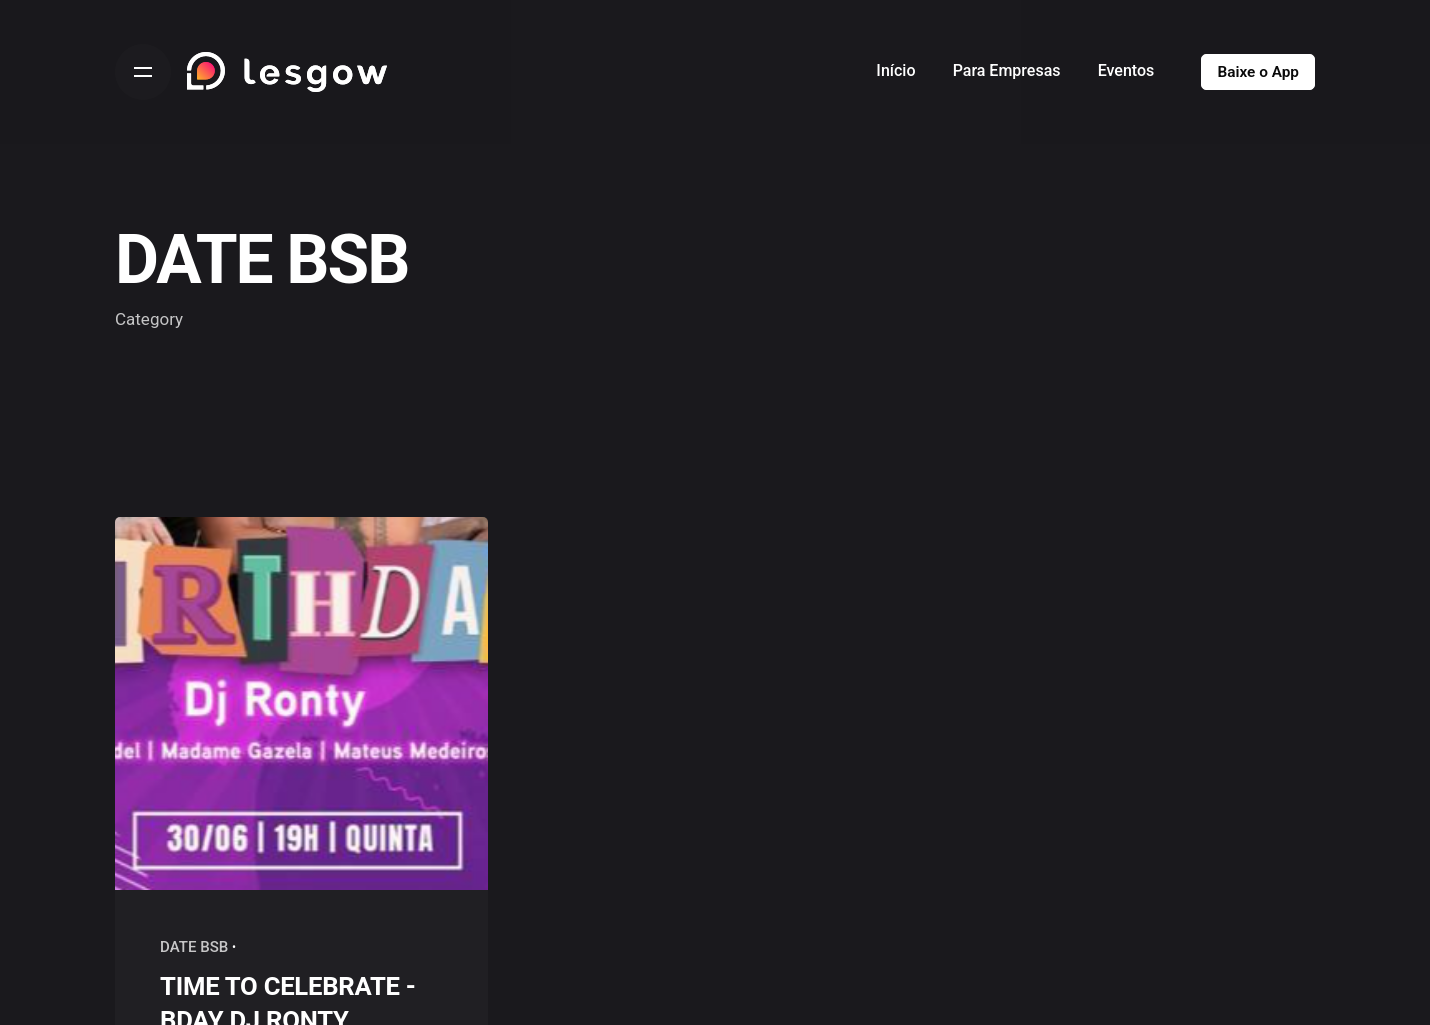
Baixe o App (1258, 72)
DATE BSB (194, 947)
